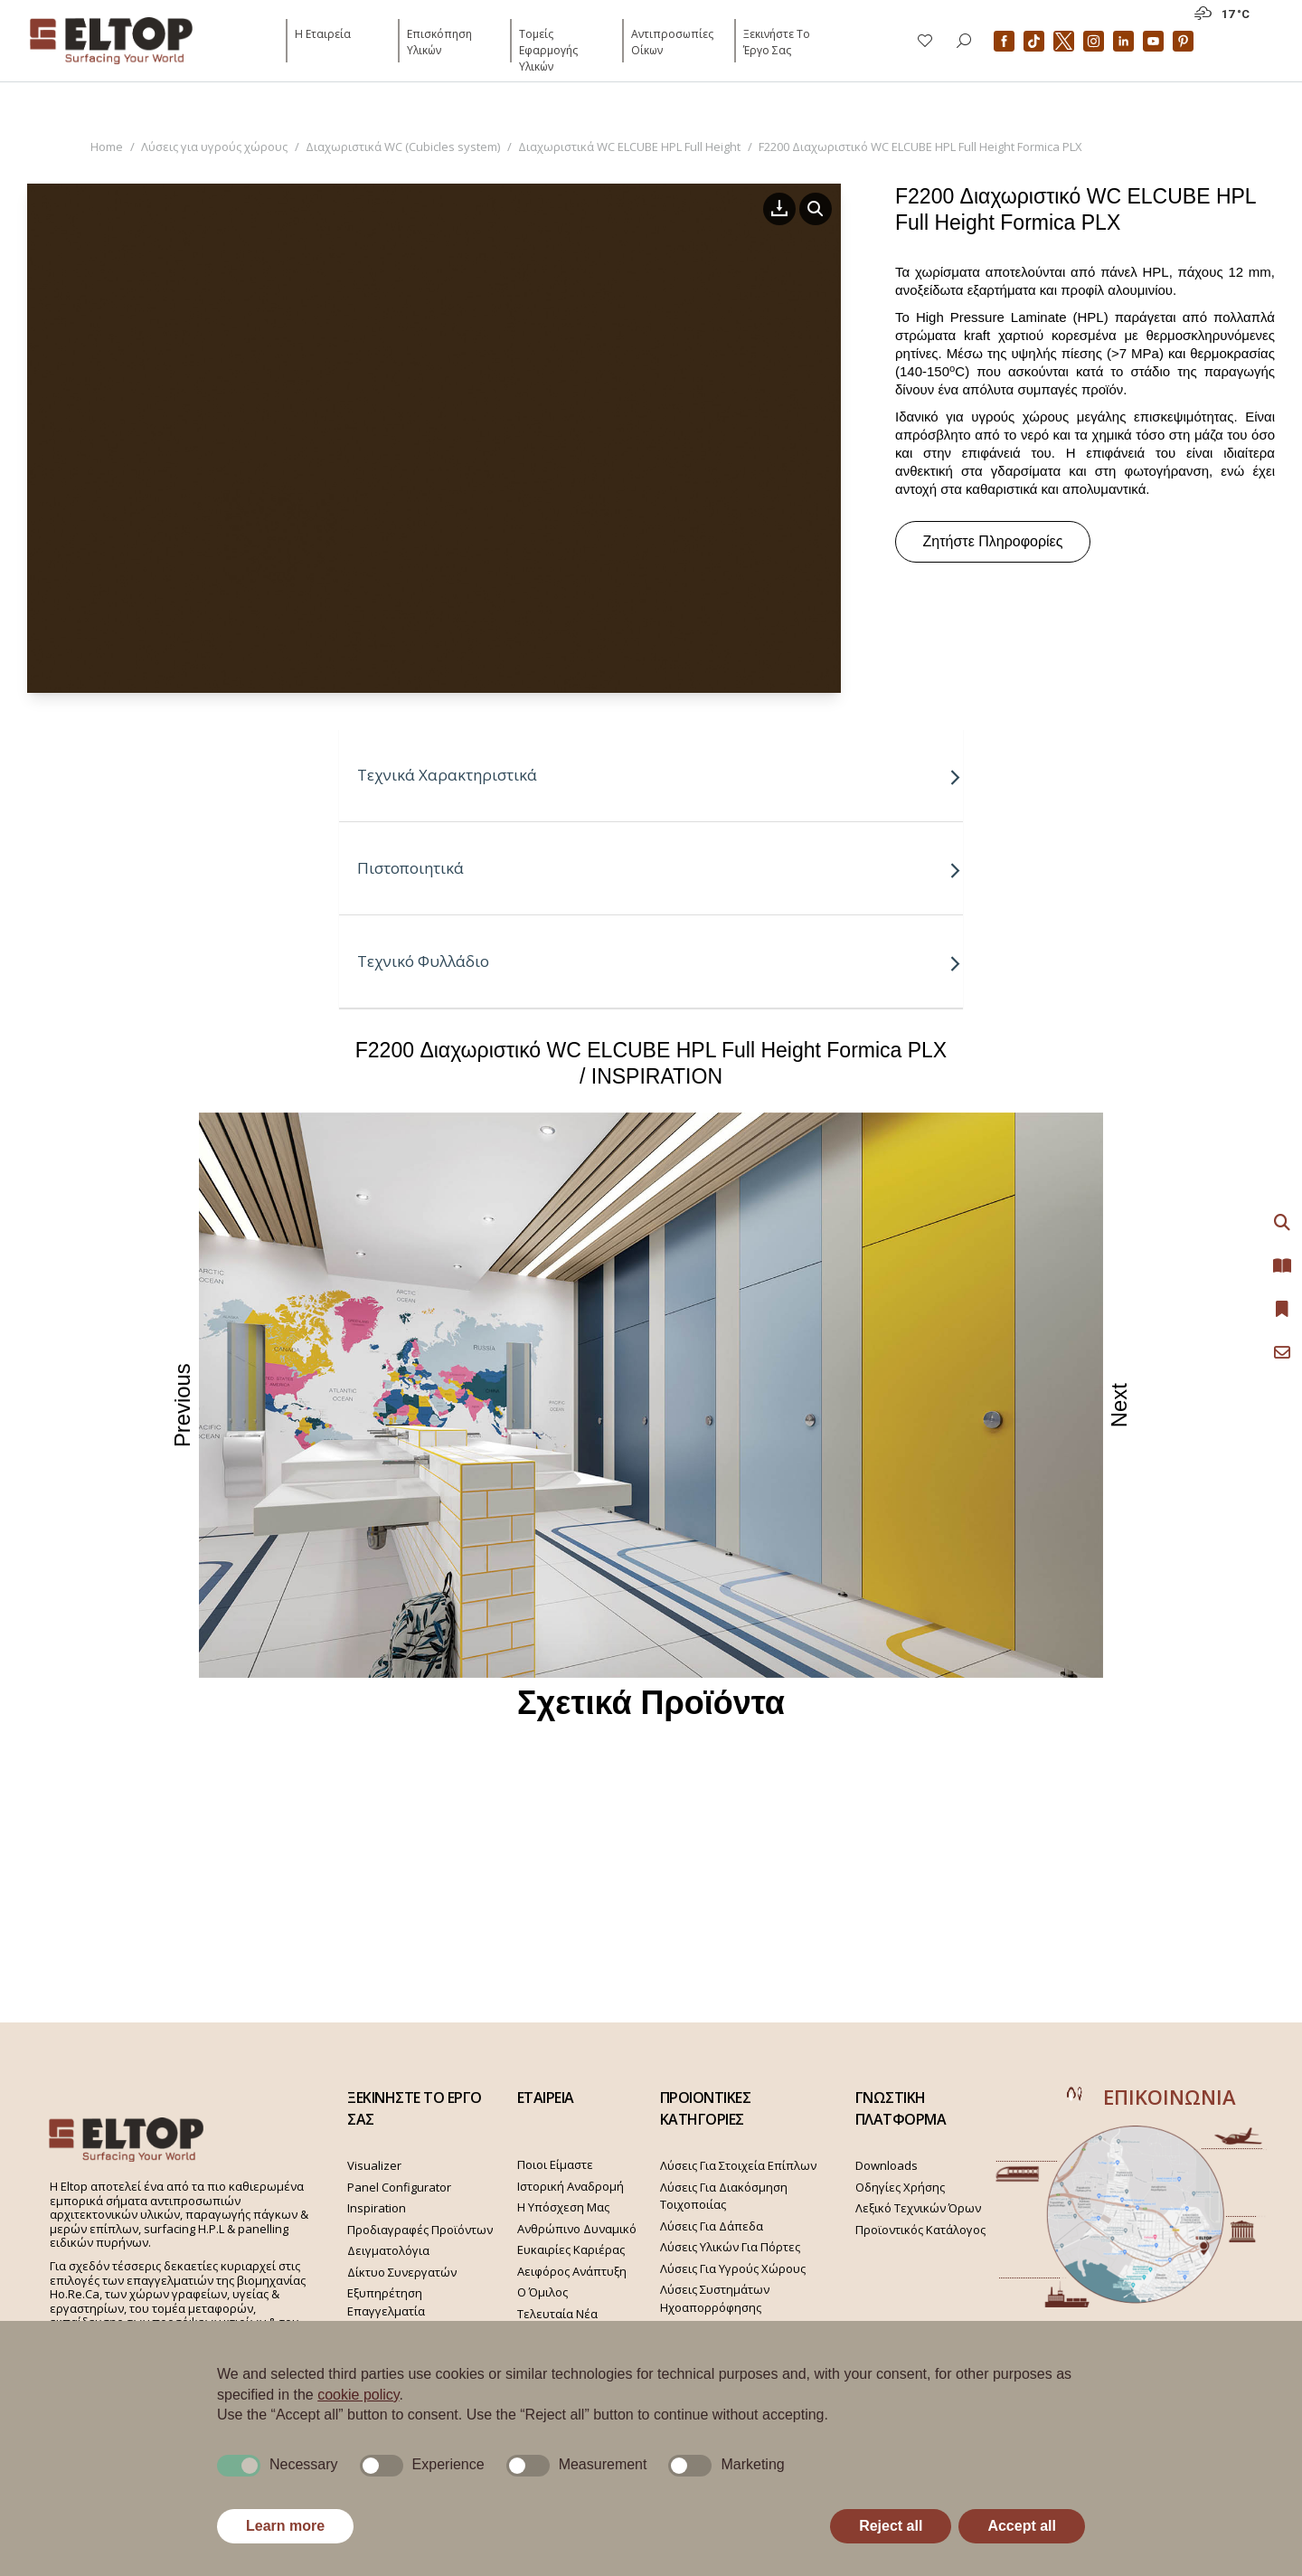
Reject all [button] (890, 2525)
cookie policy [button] (358, 2394)
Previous (183, 1405)
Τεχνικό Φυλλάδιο (659, 961)
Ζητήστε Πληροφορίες (993, 541)
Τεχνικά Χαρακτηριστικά (659, 774)
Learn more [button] (285, 2525)
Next (1121, 1405)
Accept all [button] (1021, 2525)
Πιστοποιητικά (659, 867)
